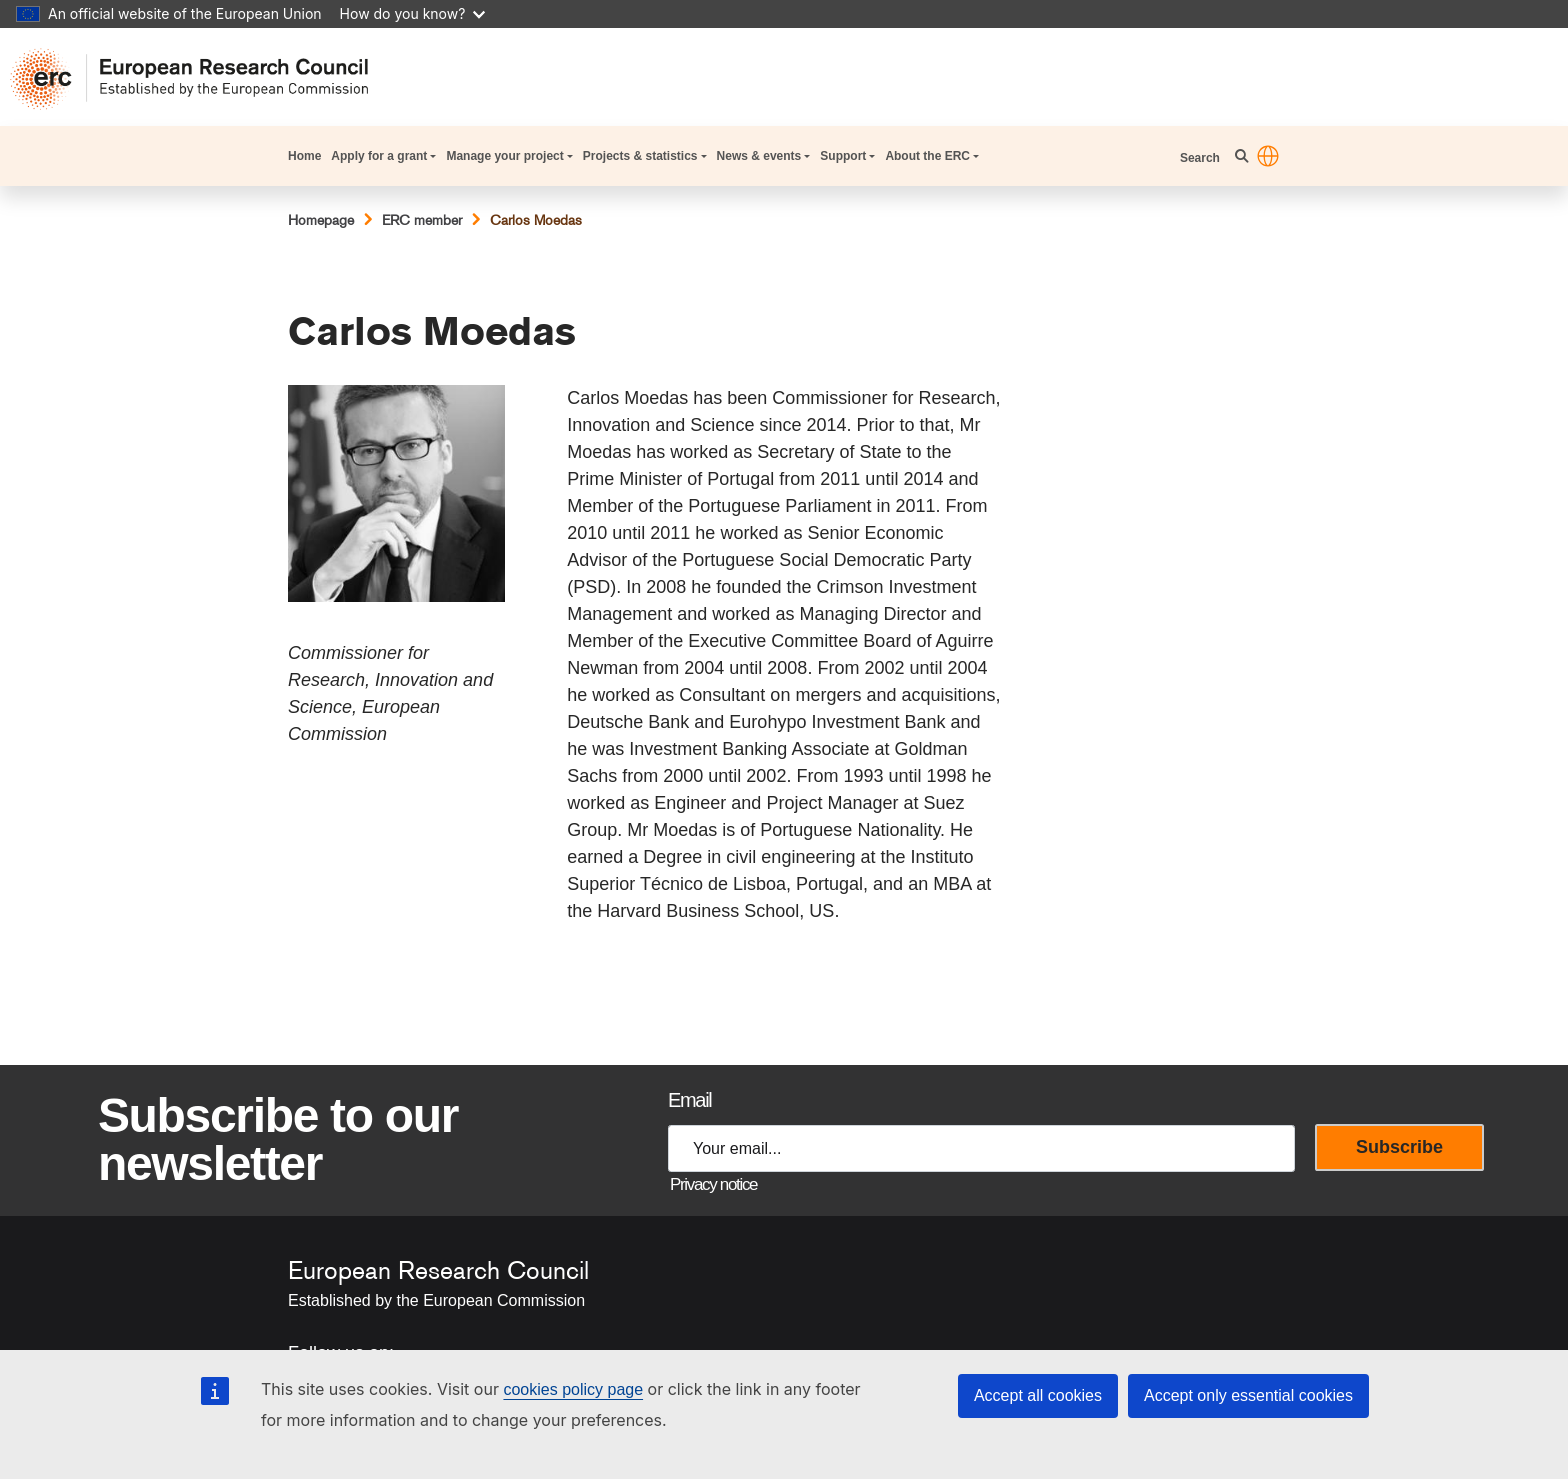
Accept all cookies (1038, 1395)
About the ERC (927, 156)
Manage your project (504, 156)
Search (1201, 158)
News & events (759, 156)
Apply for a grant (379, 156)
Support (843, 156)
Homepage (321, 220)
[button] (1268, 156)
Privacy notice (713, 1184)
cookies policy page (573, 1389)
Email (689, 1100)
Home (304, 156)
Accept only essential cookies (1248, 1395)
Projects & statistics (640, 156)
